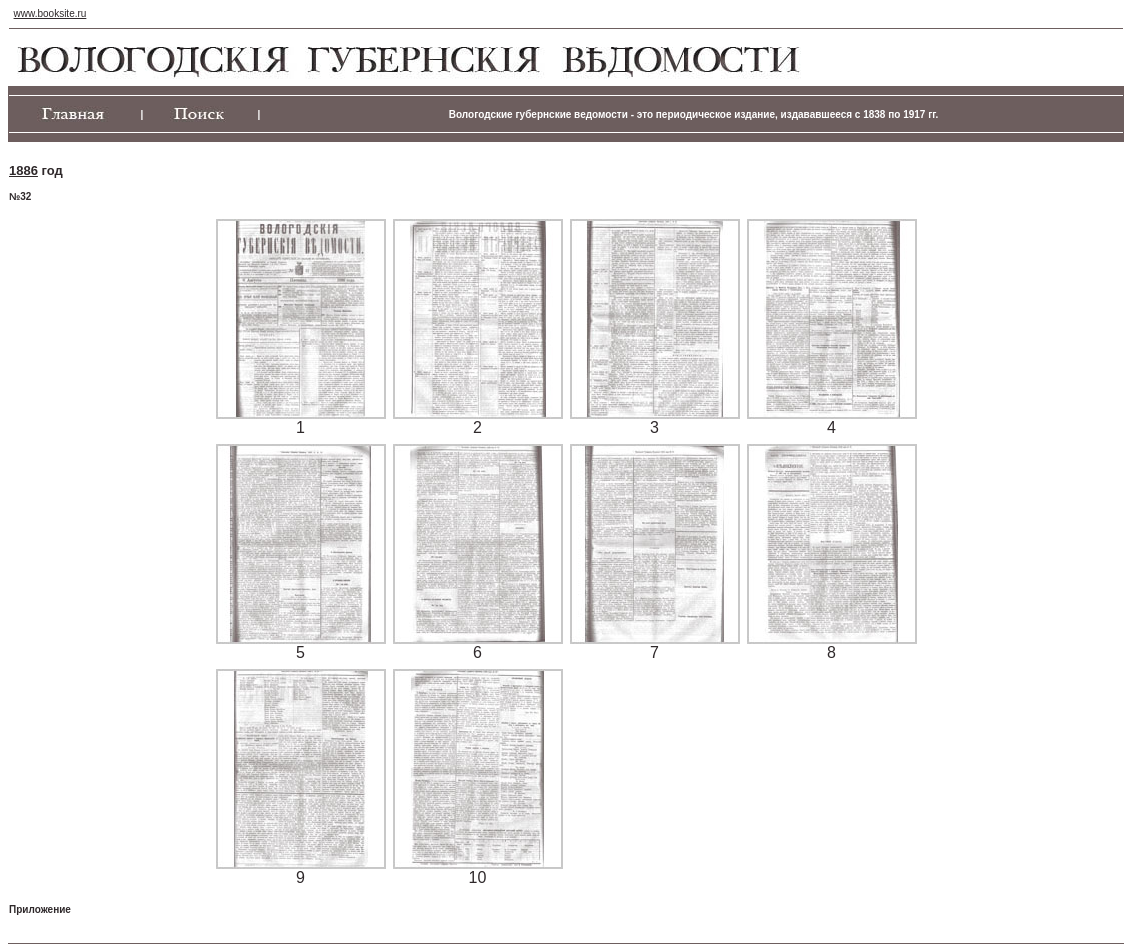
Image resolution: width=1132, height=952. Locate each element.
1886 (23, 170)
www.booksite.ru (50, 13)
